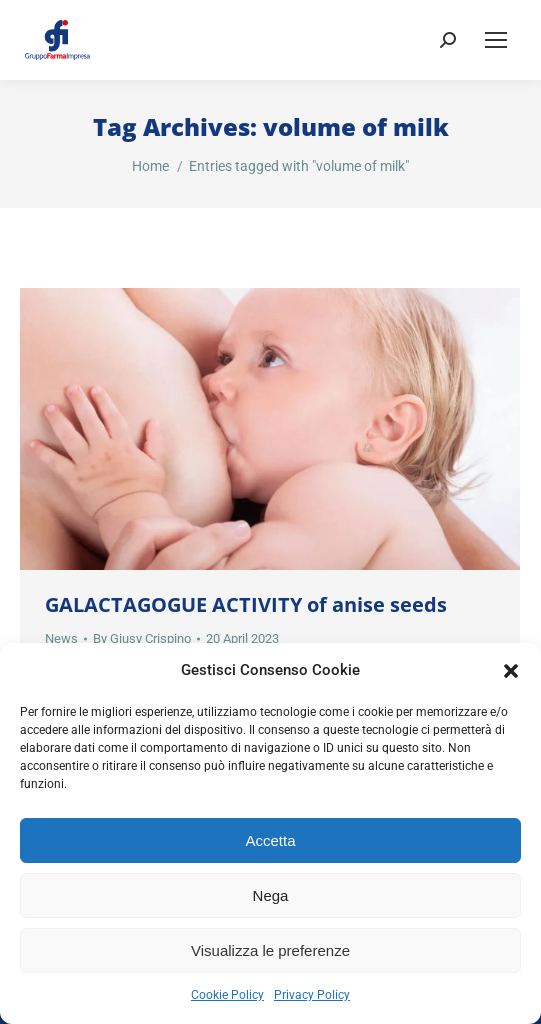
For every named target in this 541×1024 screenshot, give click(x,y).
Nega (271, 895)
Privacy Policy (312, 995)
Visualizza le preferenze (270, 950)
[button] (511, 671)
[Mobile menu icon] (496, 40)
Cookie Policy (227, 995)
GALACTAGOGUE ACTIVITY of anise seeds (246, 604)
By (142, 638)
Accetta (270, 840)
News (61, 638)
